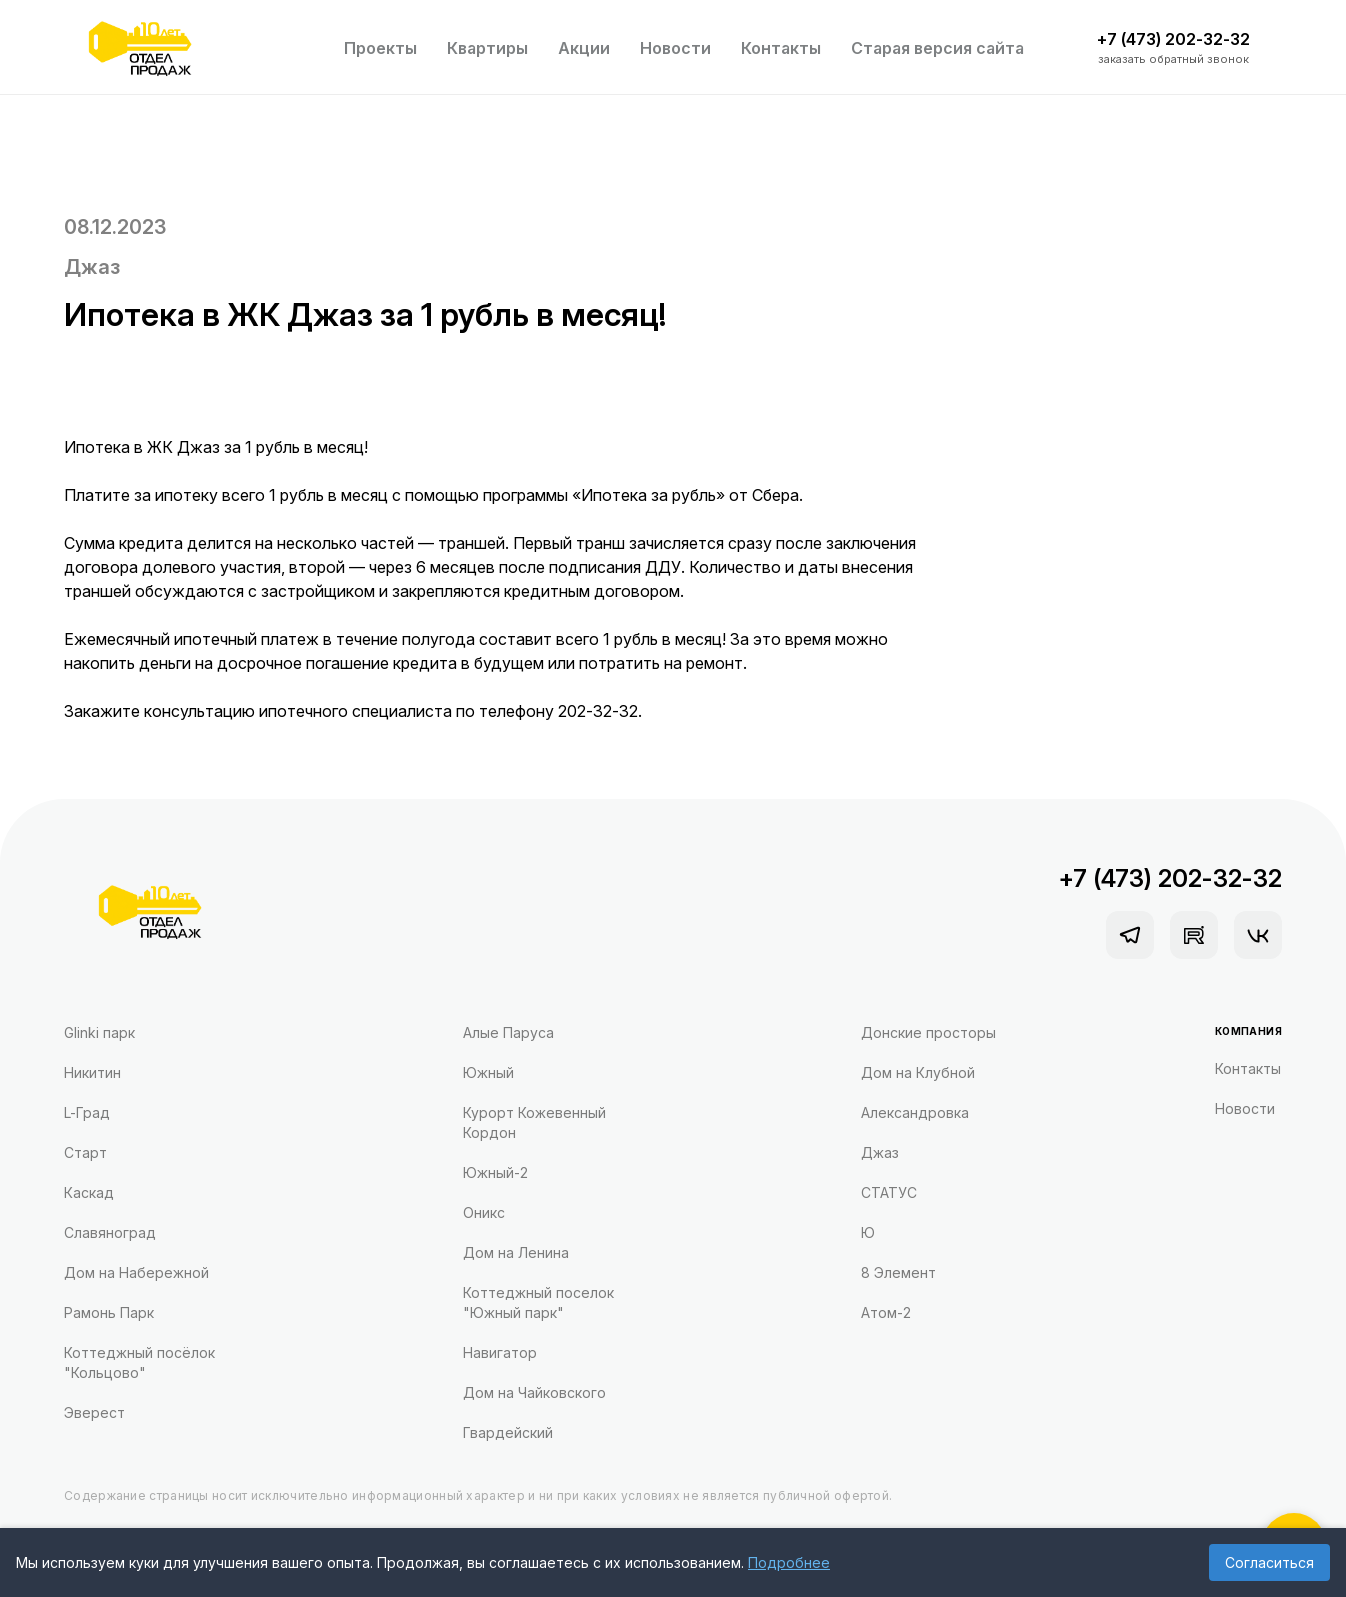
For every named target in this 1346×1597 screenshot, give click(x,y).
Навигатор (500, 1352)
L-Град (87, 1112)
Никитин (92, 1072)
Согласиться (1269, 1562)
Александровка (915, 1112)
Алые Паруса (508, 1032)
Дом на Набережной (136, 1272)
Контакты (781, 48)
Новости (675, 48)
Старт (85, 1152)
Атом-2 (886, 1312)
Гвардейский (508, 1432)
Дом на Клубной (918, 1072)
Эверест (94, 1412)
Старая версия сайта (937, 48)
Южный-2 (495, 1172)
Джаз (92, 267)
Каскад (89, 1192)
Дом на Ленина (516, 1252)
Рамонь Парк (109, 1312)
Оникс (484, 1212)
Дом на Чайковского (534, 1392)
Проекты (380, 48)
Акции (584, 48)
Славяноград (110, 1232)
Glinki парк (99, 1032)
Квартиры (487, 48)
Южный (488, 1072)
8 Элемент (898, 1272)
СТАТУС (889, 1192)
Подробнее (789, 1562)
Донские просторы (928, 1032)
